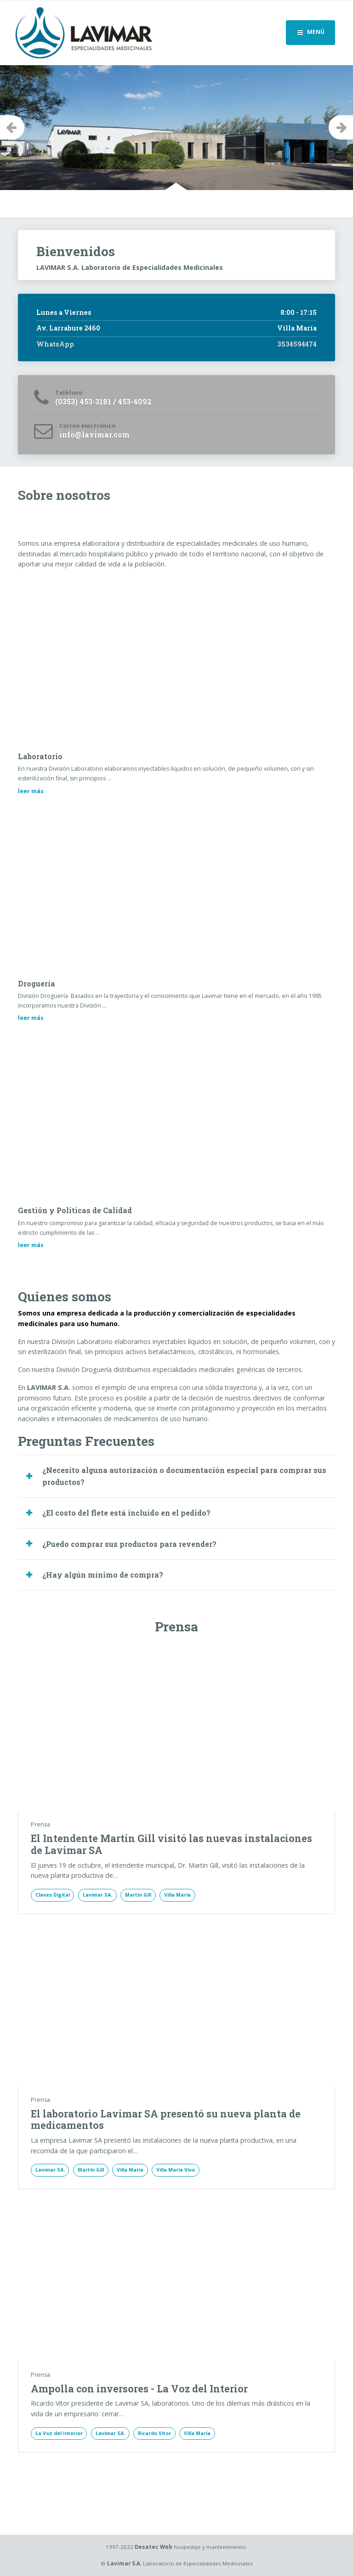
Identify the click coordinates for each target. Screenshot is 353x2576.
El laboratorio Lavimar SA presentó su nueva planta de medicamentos (166, 2119)
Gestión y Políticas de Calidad (75, 1210)
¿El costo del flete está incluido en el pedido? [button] (126, 1513)
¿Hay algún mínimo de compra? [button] (102, 1574)
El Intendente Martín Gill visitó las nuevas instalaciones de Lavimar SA (171, 1844)
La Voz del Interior (59, 2433)
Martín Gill (138, 1895)
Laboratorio (40, 756)
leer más (31, 791)
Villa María (177, 1895)
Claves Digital (52, 1895)
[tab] (176, 1476)
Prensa (40, 1824)
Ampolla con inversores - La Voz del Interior (139, 2388)
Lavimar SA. (97, 1895)
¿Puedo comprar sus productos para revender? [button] (129, 1544)
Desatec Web (153, 2546)
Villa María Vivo (175, 2170)
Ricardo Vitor (154, 2433)
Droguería (36, 983)
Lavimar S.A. (124, 2563)
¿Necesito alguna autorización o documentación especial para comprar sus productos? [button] (184, 1476)
